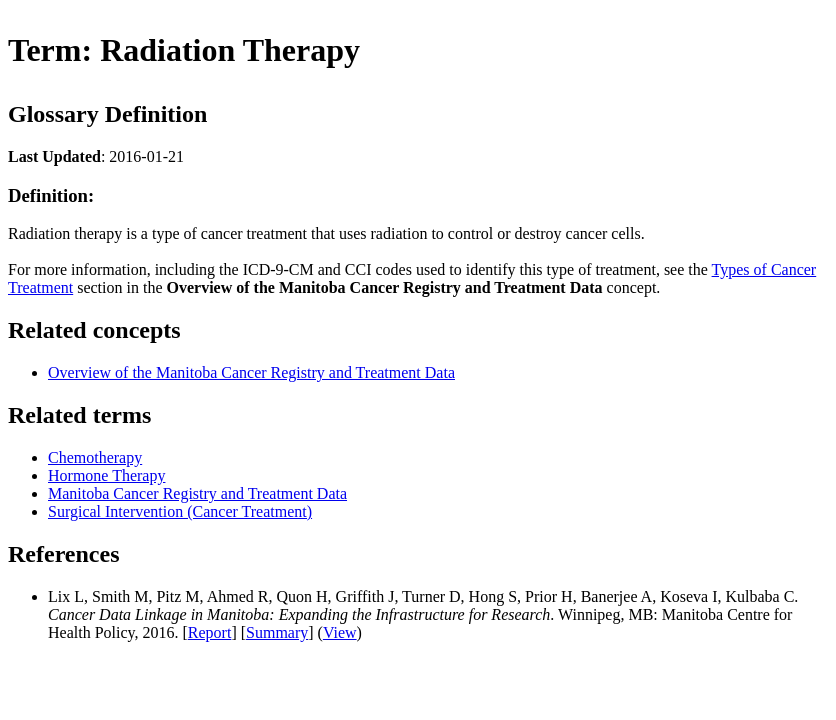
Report (210, 632)
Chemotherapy (95, 457)
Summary (277, 632)
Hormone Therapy (106, 475)
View (340, 632)
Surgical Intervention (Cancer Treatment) (180, 511)
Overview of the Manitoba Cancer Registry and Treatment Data (251, 372)
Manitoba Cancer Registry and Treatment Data (197, 493)
